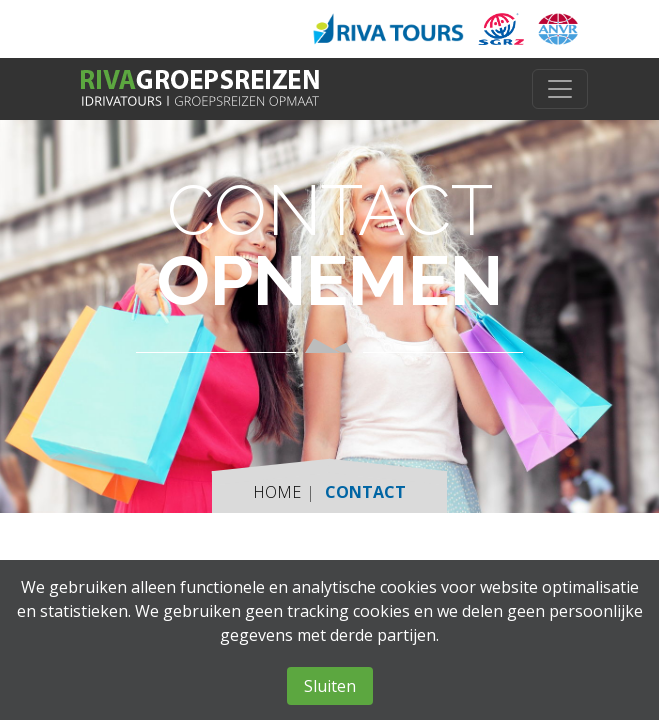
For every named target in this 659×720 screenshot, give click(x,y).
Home (277, 492)
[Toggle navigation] (560, 89)
